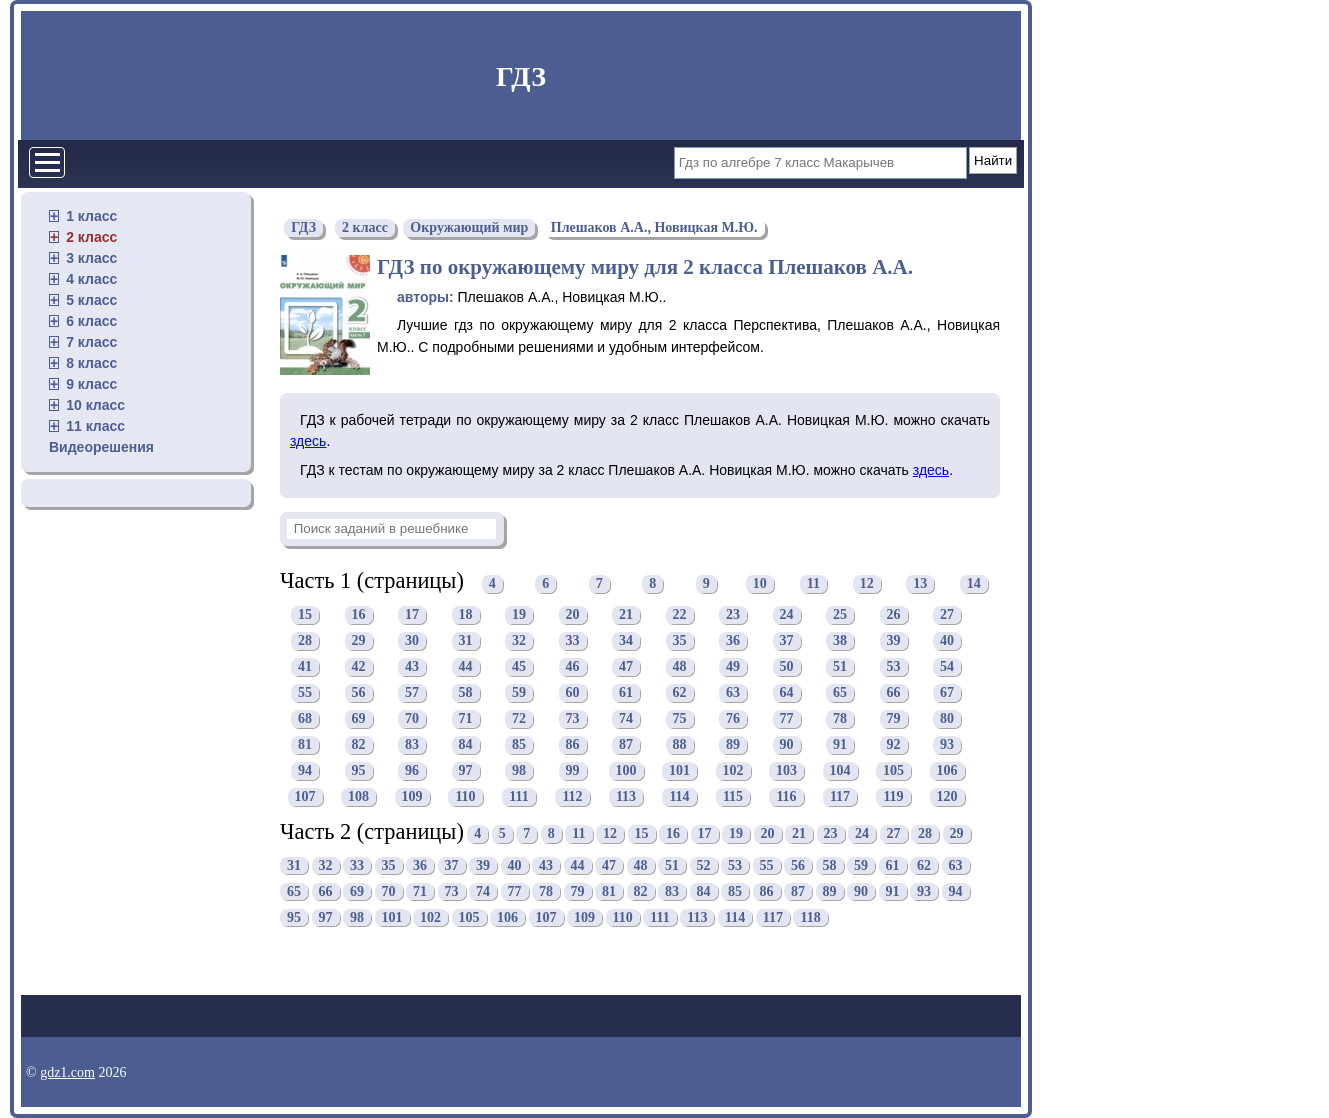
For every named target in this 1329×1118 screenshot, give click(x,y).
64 (787, 693)
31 (466, 641)
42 (359, 667)
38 (840, 641)
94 (305, 771)
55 (305, 693)
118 (810, 917)
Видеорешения (101, 447)
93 (947, 745)
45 (519, 667)
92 (894, 745)
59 (519, 693)
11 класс (95, 426)
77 (787, 719)
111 (518, 797)
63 (733, 693)
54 (947, 667)
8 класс (91, 363)
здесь (308, 441)
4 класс (91, 279)
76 (733, 719)
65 (840, 693)
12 (867, 583)
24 (787, 615)
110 (465, 797)
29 (359, 641)
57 (412, 693)
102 (733, 771)
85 (519, 745)
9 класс (91, 384)
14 (974, 583)
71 (466, 719)
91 (840, 745)
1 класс (91, 216)
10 (760, 583)
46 (573, 667)
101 (679, 771)
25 (840, 615)
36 (733, 641)
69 (359, 719)
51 (840, 667)
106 (947, 771)
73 (573, 719)
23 (733, 615)
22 (680, 615)
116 (786, 797)
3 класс (91, 258)
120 (947, 797)
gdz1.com (67, 1072)
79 (894, 719)
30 (412, 641)
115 (733, 797)
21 (626, 615)
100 (626, 771)
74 (626, 719)
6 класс (91, 321)
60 (573, 693)
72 (519, 719)
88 (680, 745)
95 (359, 771)
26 (894, 615)
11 (813, 583)
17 (412, 615)
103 (786, 771)
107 (305, 797)
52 (704, 865)
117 (840, 797)
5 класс (91, 300)
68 (305, 719)
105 (893, 771)
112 (572, 797)
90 (787, 745)
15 (305, 615)
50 (787, 667)
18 (466, 615)
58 (466, 693)
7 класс (91, 342)
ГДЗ (521, 76)
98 (519, 771)
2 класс (91, 237)
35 (680, 641)
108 (358, 797)
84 (466, 745)
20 (573, 615)
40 (947, 641)
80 (947, 719)
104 (840, 771)
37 (787, 641)
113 (626, 797)
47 (626, 667)
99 (573, 771)
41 (305, 667)
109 (412, 797)
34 (626, 641)
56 (359, 693)
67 (947, 693)
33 (573, 641)
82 (359, 745)
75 (680, 719)
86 (573, 745)
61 (626, 693)
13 (920, 583)
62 (680, 693)
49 (733, 667)
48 (680, 667)
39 (894, 641)
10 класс (95, 405)
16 (359, 615)
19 (519, 615)
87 (626, 745)
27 (947, 615)
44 (466, 667)
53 (894, 667)
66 (894, 693)
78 (840, 719)
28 (305, 641)
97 (466, 771)
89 (733, 745)
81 (305, 745)
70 (412, 719)
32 (519, 641)
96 (412, 771)
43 (412, 667)
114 (679, 797)
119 (893, 797)
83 (412, 745)
